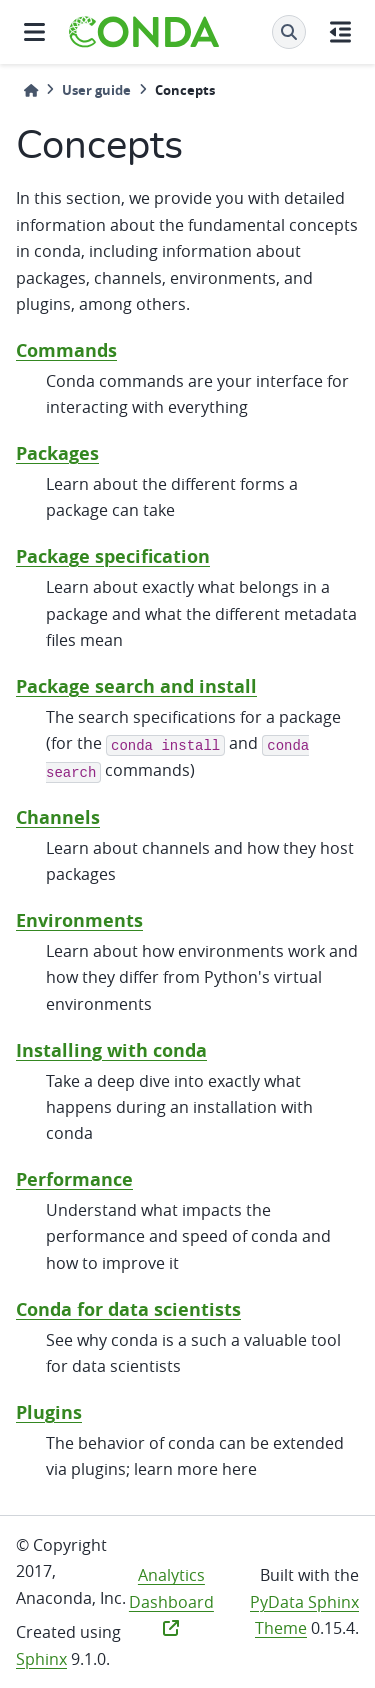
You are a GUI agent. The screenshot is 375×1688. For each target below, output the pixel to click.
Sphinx (41, 1659)
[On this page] (340, 32)
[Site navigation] (34, 32)
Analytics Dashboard (171, 1600)
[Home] (31, 90)
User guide (96, 90)
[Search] (289, 32)
